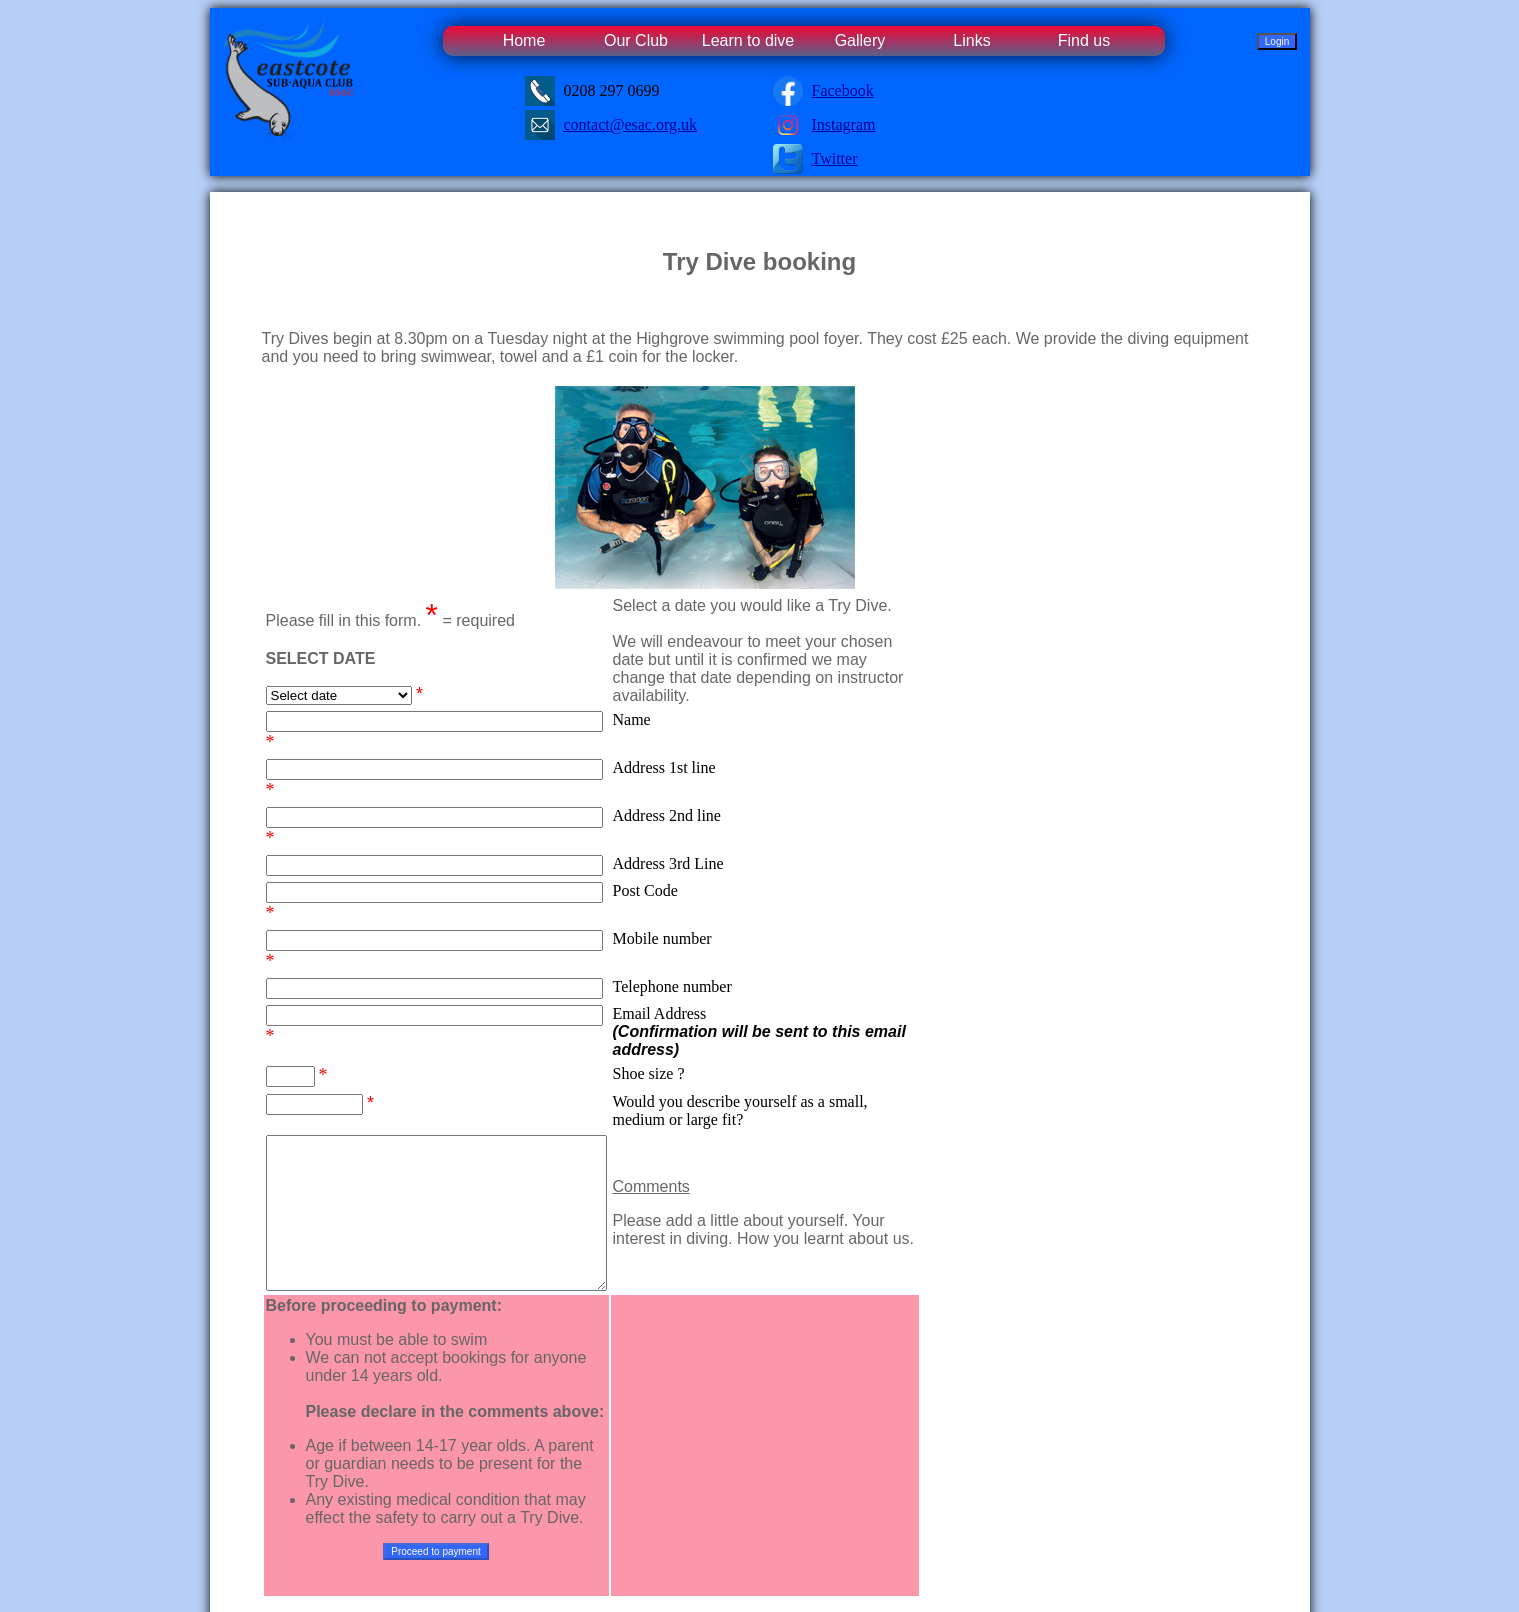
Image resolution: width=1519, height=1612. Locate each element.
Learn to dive (748, 40)
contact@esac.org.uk (631, 124)
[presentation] (805, 1367)
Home (524, 40)
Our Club (636, 40)
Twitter (835, 158)
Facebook (843, 90)
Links (971, 40)
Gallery (860, 40)
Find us (1084, 40)
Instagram (844, 124)
